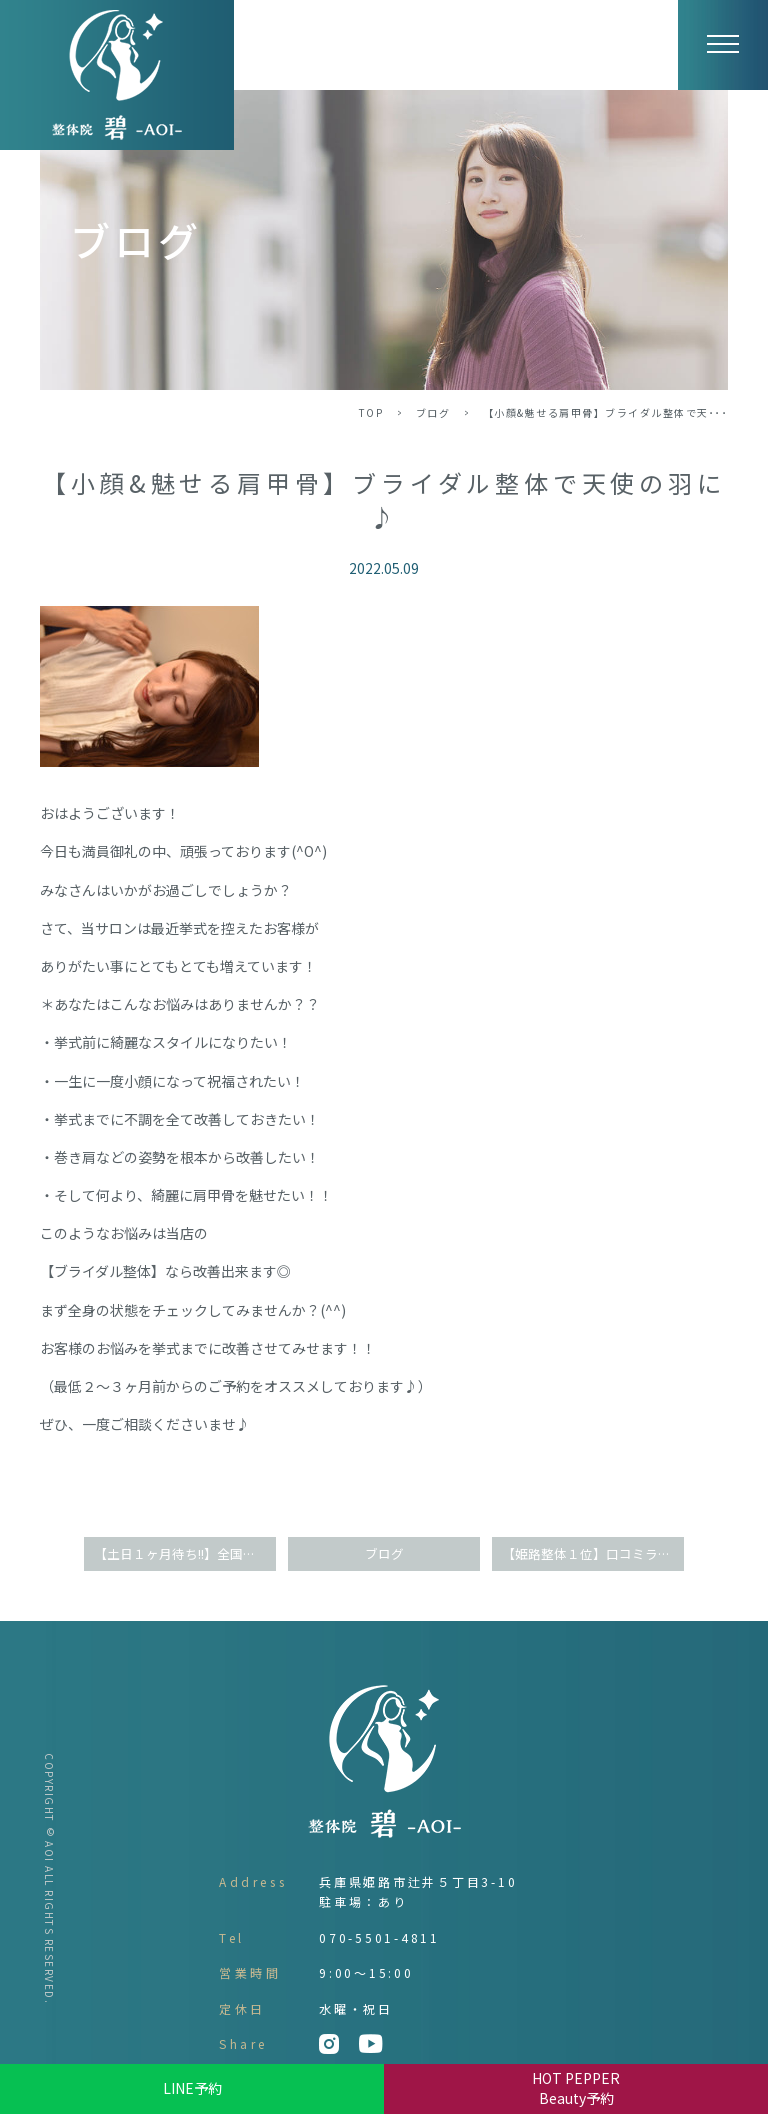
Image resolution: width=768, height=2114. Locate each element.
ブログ (433, 412)
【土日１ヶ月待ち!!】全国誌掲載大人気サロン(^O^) (185, 1553)
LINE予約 (192, 2088)
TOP (371, 412)
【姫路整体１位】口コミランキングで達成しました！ (593, 1553)
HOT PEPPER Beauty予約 (576, 2088)
